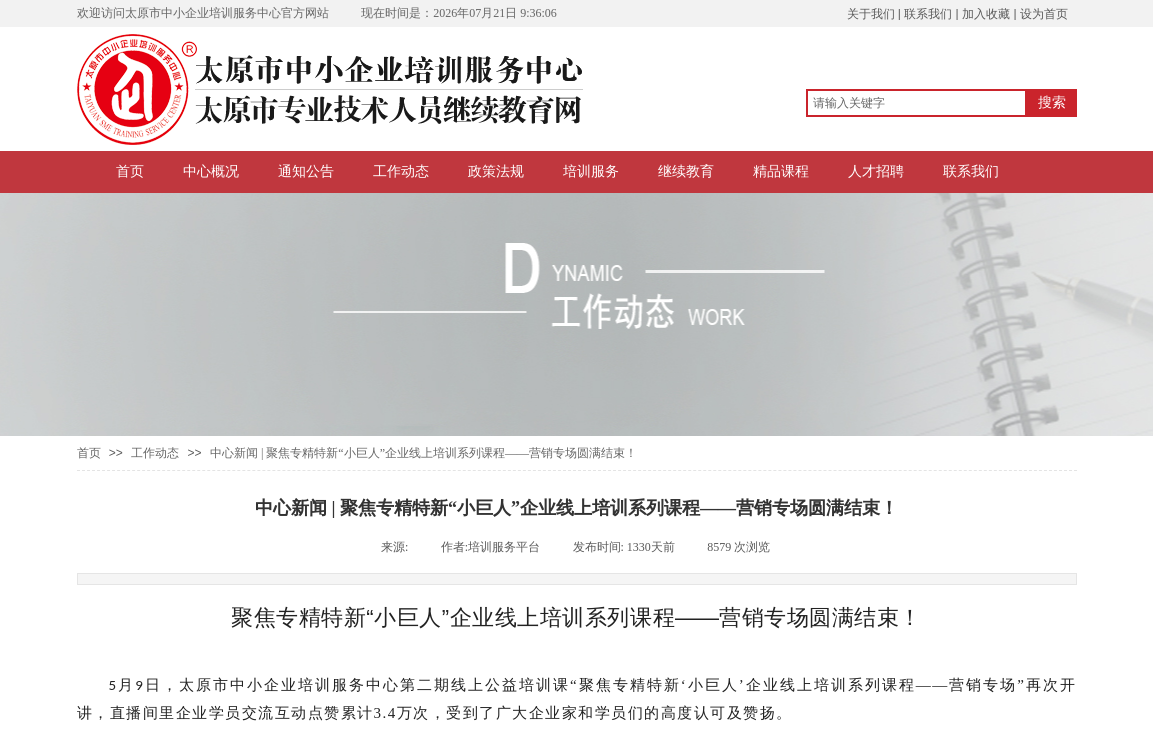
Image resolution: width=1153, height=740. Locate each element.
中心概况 (211, 171)
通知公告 (306, 171)
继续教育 (686, 171)
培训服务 (591, 171)
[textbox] (916, 103)
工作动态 (401, 171)
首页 (130, 171)
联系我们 (971, 171)
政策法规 (496, 171)
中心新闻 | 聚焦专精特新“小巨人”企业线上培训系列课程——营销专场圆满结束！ (423, 453)
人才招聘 (876, 171)
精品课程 (781, 171)
